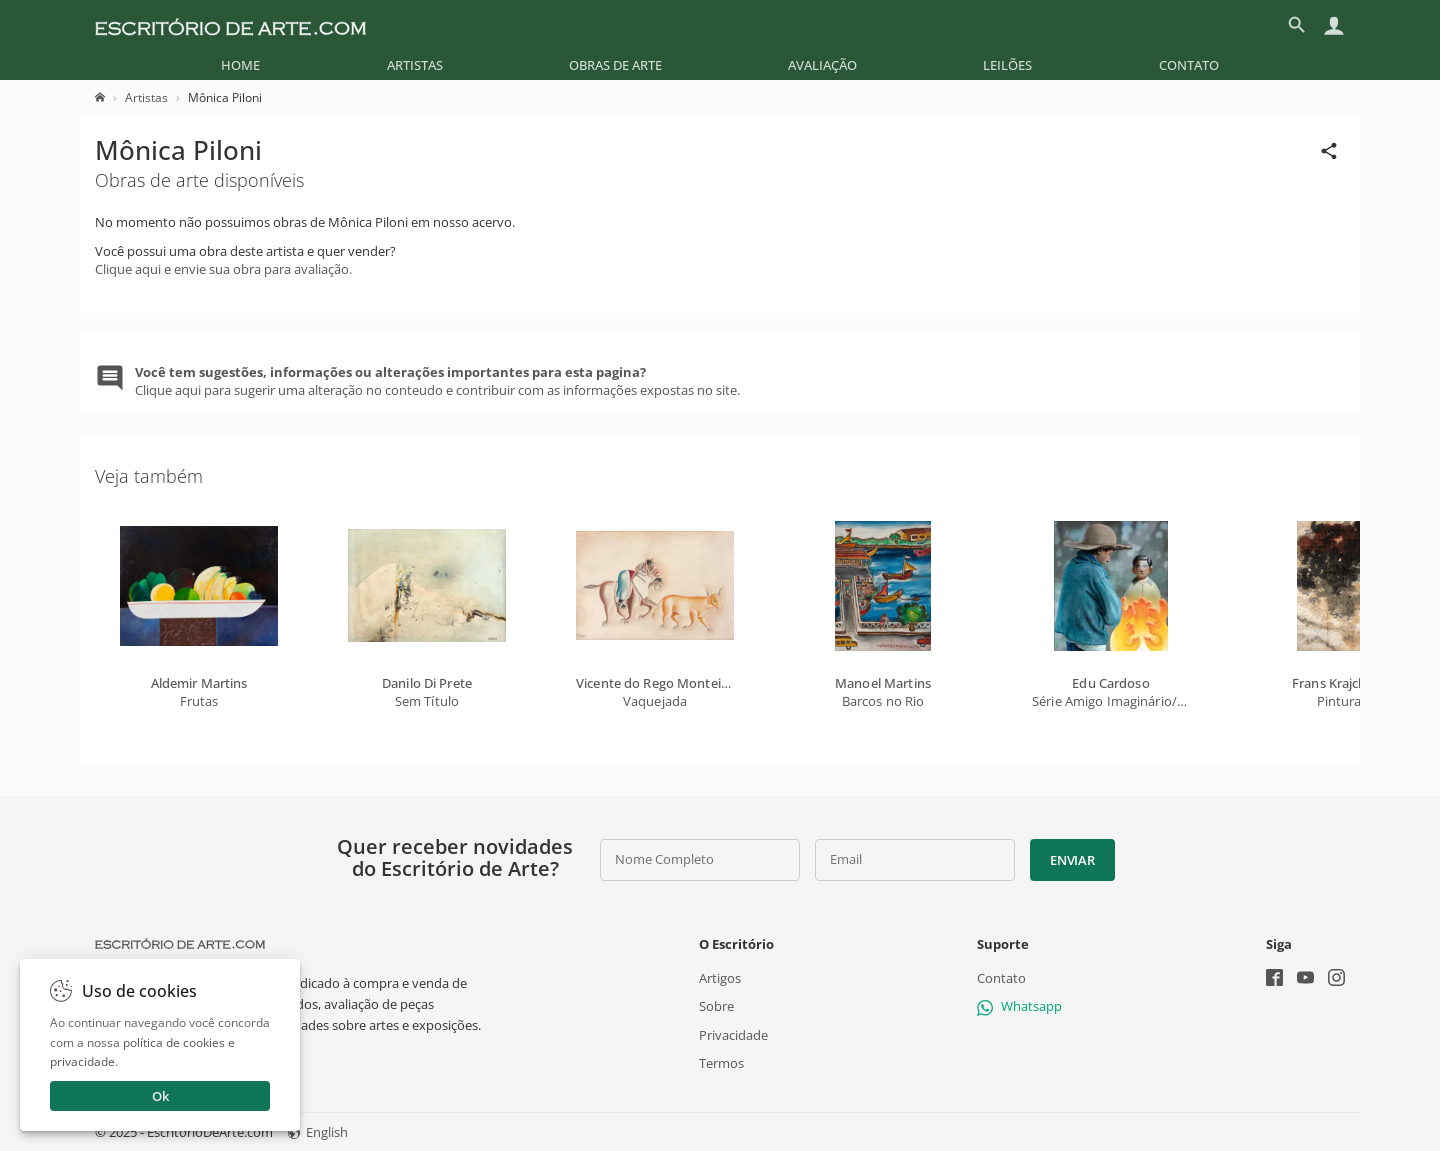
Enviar (1072, 860)
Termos (721, 1063)
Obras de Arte (615, 65)
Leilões (1007, 65)
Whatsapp (1019, 1006)
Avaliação (822, 65)
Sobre (716, 1006)
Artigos (720, 978)
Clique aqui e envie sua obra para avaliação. (223, 269)
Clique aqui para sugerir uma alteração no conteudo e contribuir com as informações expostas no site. (437, 381)
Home (240, 65)
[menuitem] (240, 65)
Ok (160, 1096)
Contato (1189, 65)
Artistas (415, 65)
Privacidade (733, 1034)
